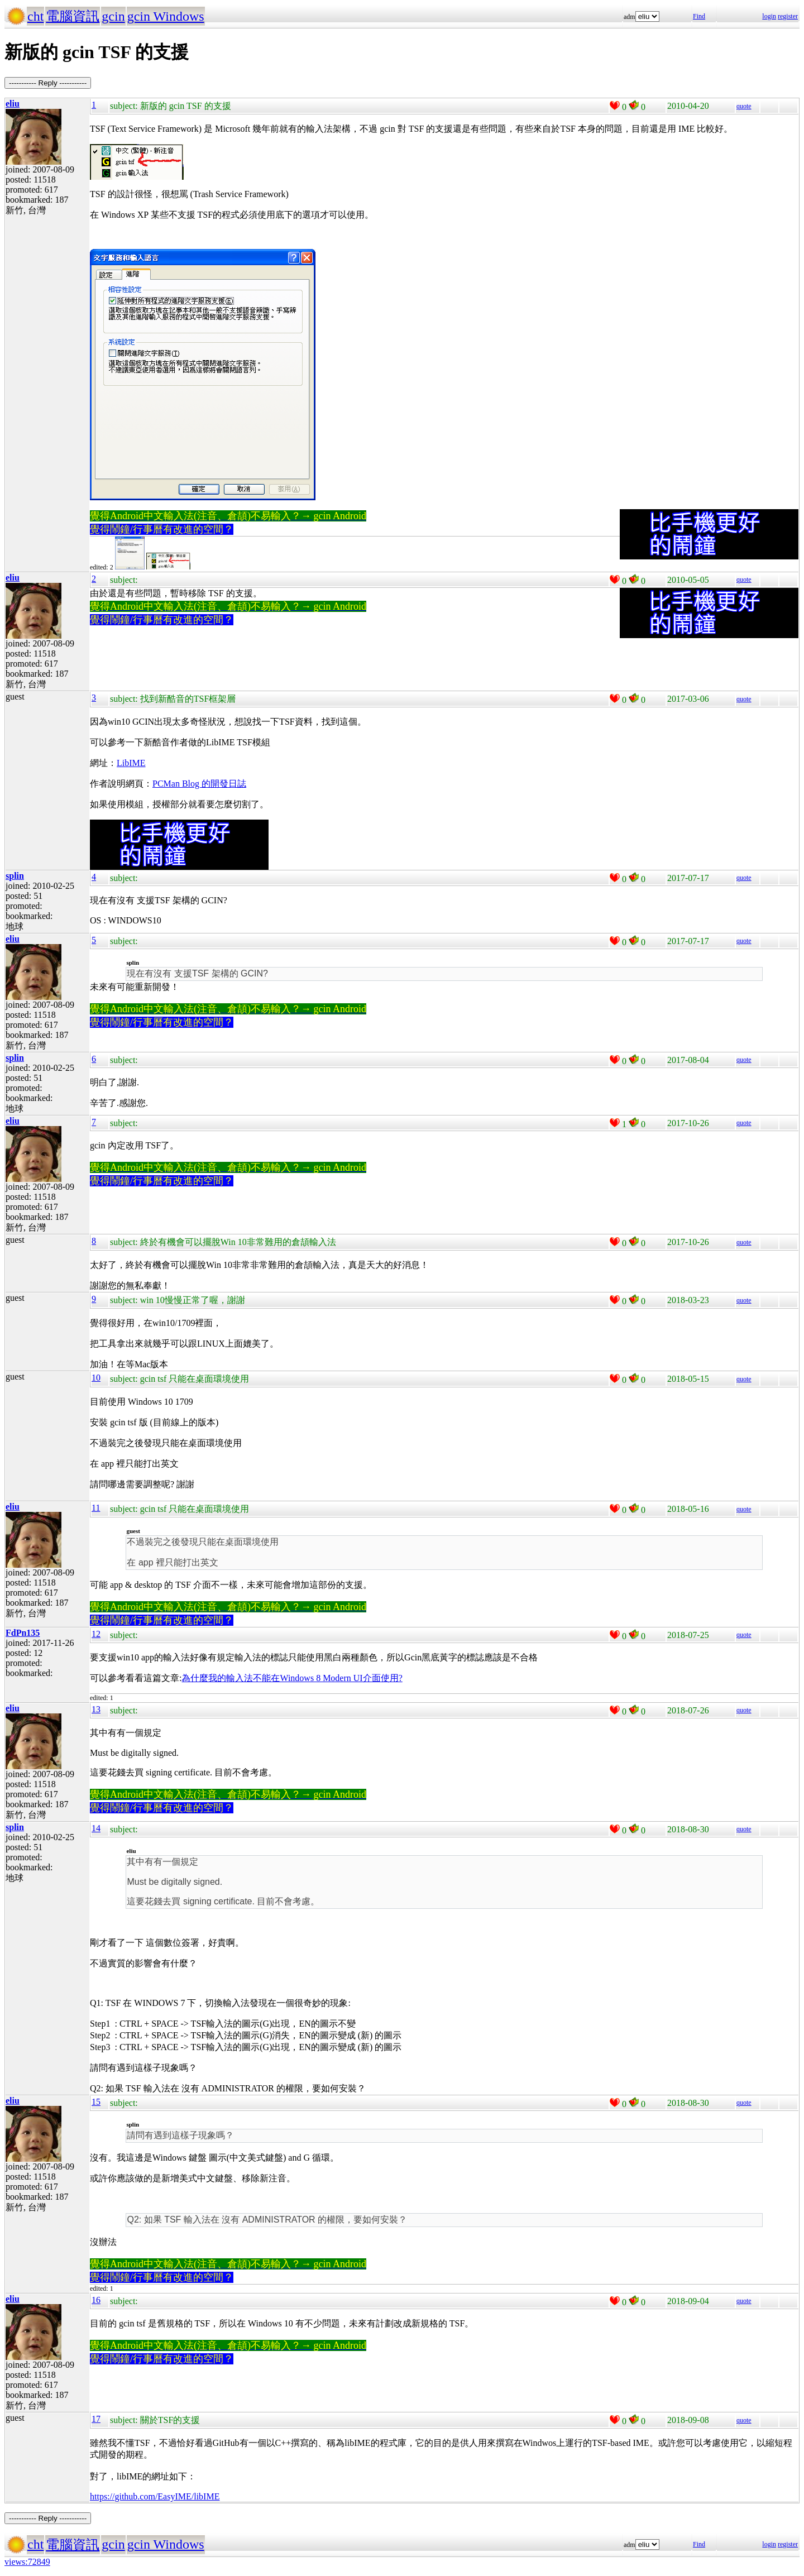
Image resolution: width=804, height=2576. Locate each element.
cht (35, 16)
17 (96, 2419)
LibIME (131, 763)
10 (96, 1377)
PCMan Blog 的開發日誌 (199, 783)
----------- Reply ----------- (48, 83)
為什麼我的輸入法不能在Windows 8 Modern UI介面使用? (291, 1678)
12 (96, 1634)
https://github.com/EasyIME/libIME (154, 2496)
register (788, 16)
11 (96, 1507)
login (769, 16)
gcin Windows (165, 16)
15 (96, 2101)
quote (744, 106)
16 (96, 2300)
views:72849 (27, 2562)
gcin (113, 16)
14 (96, 1828)
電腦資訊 (72, 16)
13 (96, 1709)
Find (699, 16)
